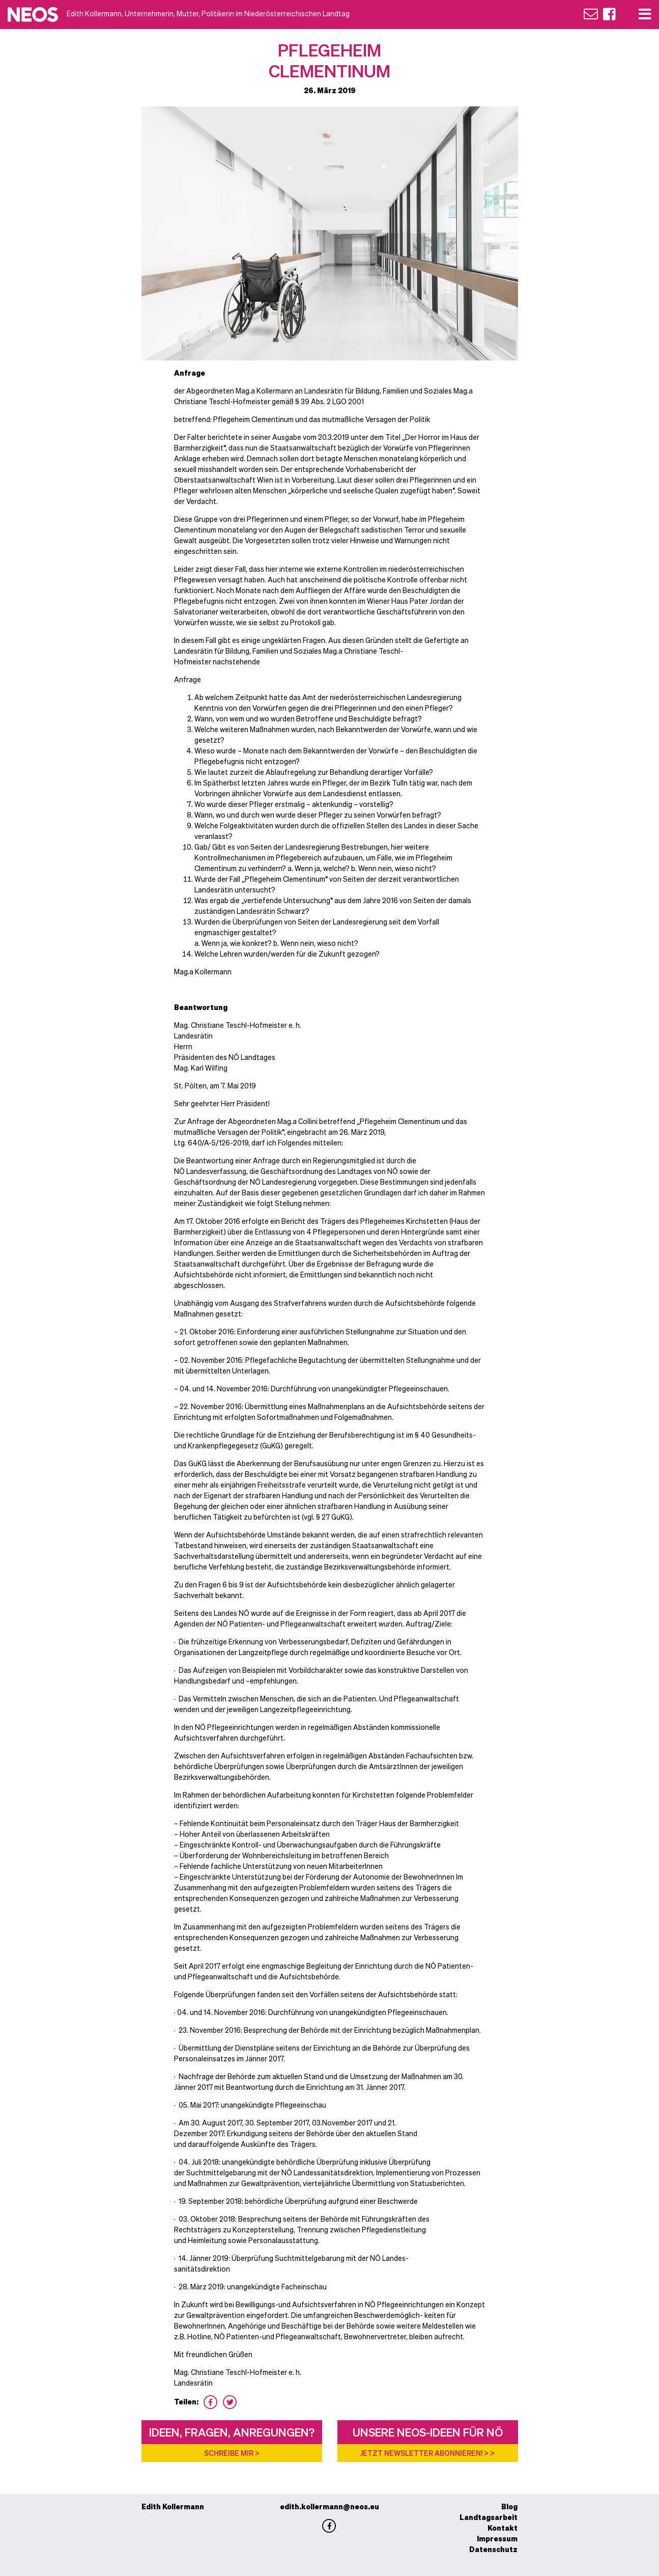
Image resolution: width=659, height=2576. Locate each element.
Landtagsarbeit (489, 2517)
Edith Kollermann (172, 2506)
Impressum (497, 2538)
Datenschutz (493, 2549)
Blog (509, 2506)
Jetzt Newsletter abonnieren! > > (427, 2452)
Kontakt (503, 2527)
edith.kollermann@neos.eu (329, 2506)
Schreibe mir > (232, 2452)
